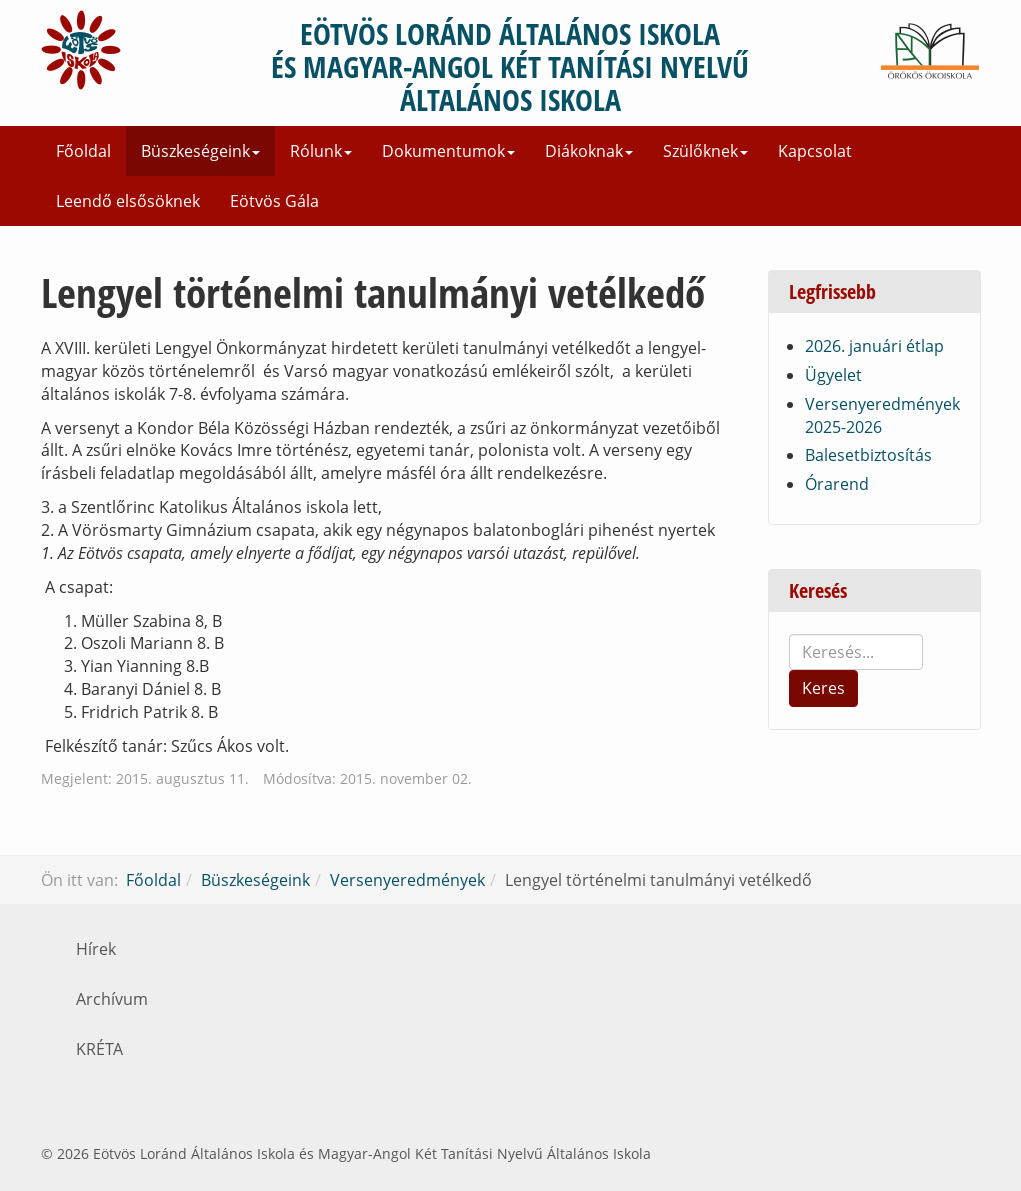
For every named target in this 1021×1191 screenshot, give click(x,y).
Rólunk (321, 151)
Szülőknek (705, 151)
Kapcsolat (815, 151)
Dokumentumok (448, 151)
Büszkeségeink (200, 151)
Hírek (96, 949)
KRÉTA (99, 1049)
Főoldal (83, 151)
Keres (823, 688)
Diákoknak (589, 151)
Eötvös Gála (274, 201)
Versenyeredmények (407, 880)
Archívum (112, 999)
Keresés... (789, 634)
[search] (856, 652)
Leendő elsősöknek (128, 201)
